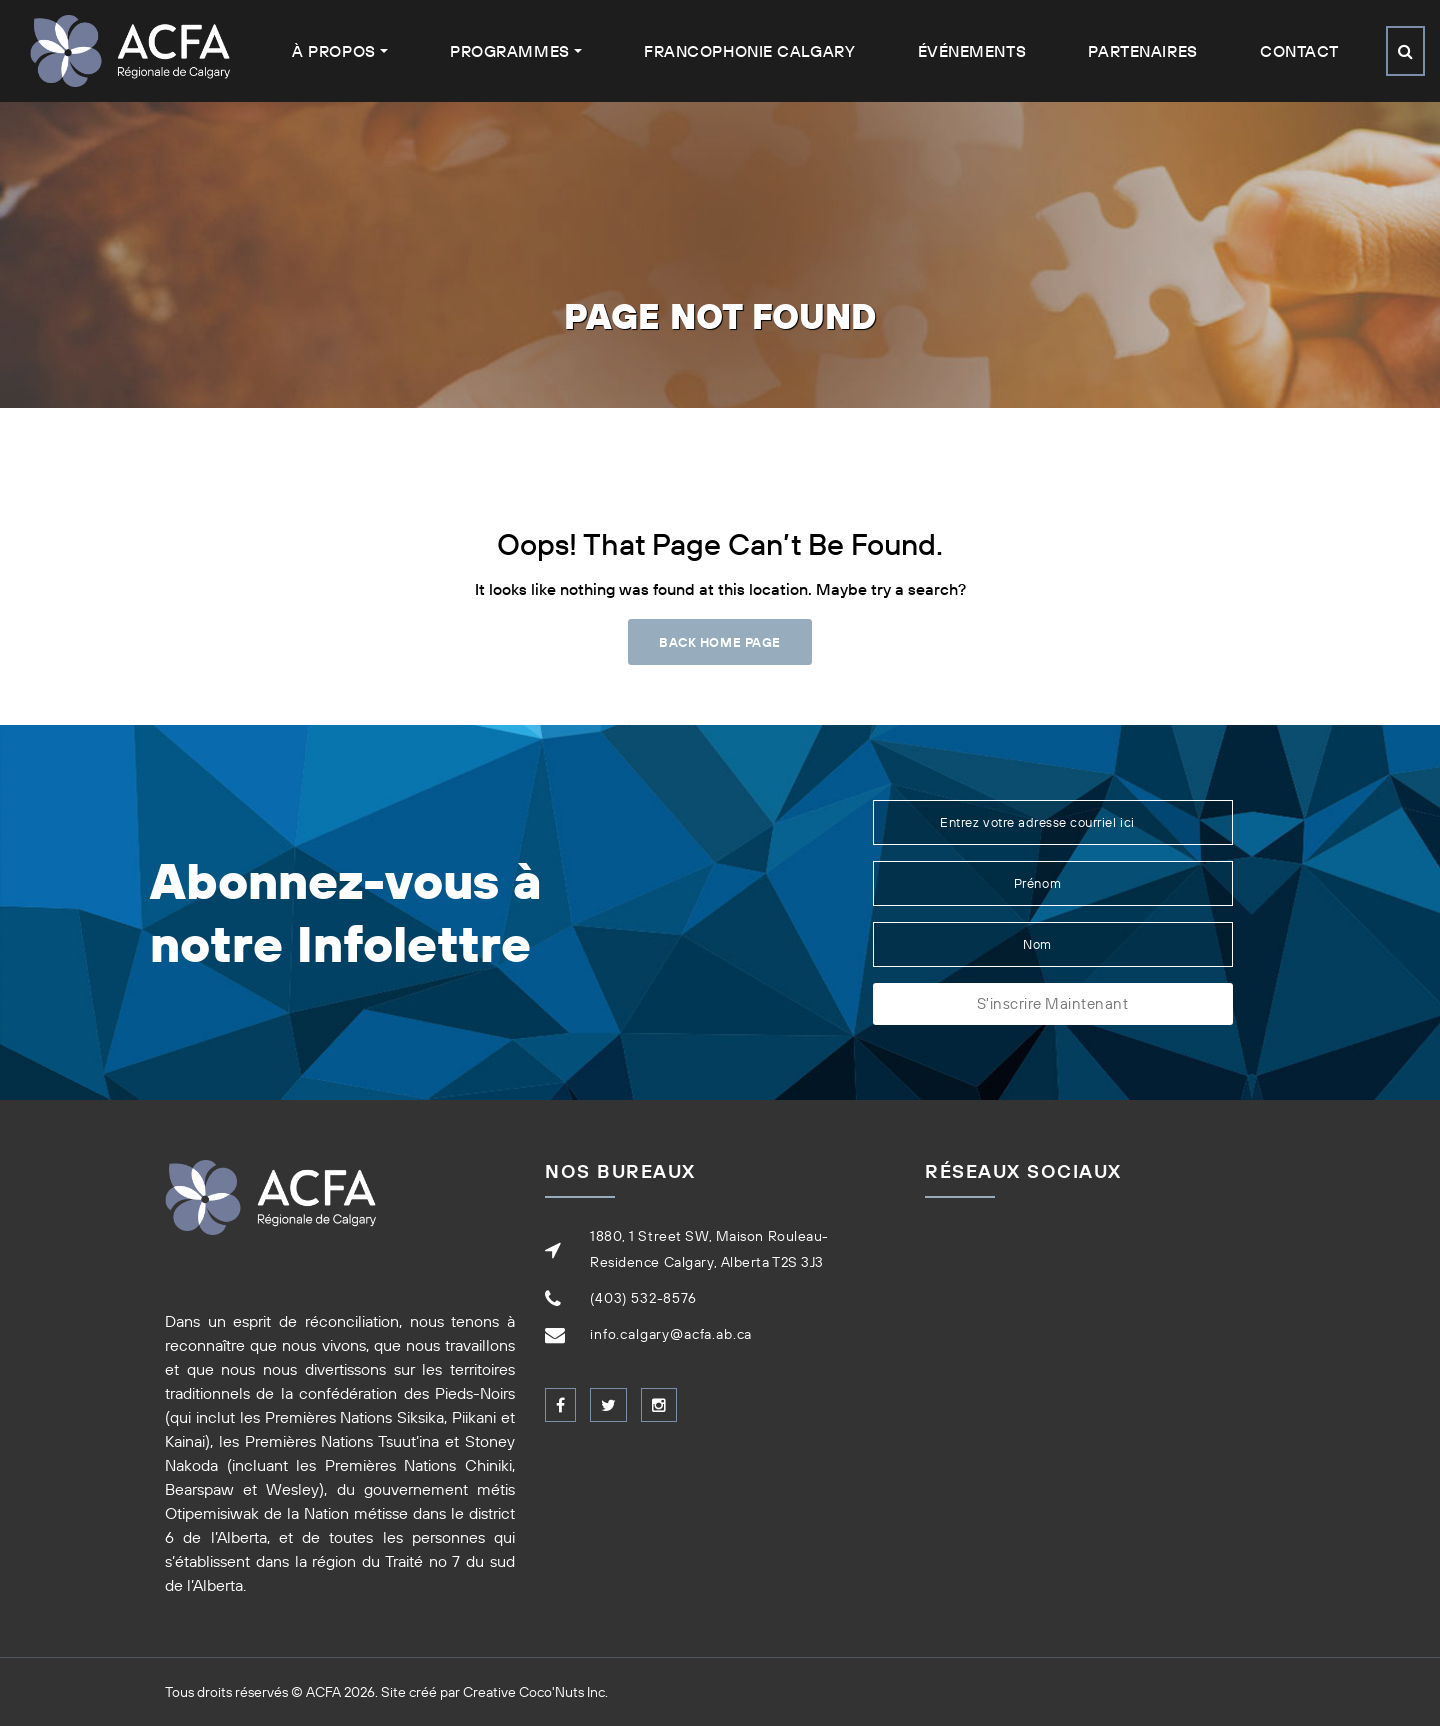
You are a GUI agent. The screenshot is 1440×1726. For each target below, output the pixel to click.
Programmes (510, 51)
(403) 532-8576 (643, 1298)
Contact (1299, 51)
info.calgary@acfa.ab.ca (671, 1334)
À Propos (333, 51)
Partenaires (1142, 51)
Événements (972, 51)
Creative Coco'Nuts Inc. (535, 1692)
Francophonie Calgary (749, 51)
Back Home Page (719, 642)
